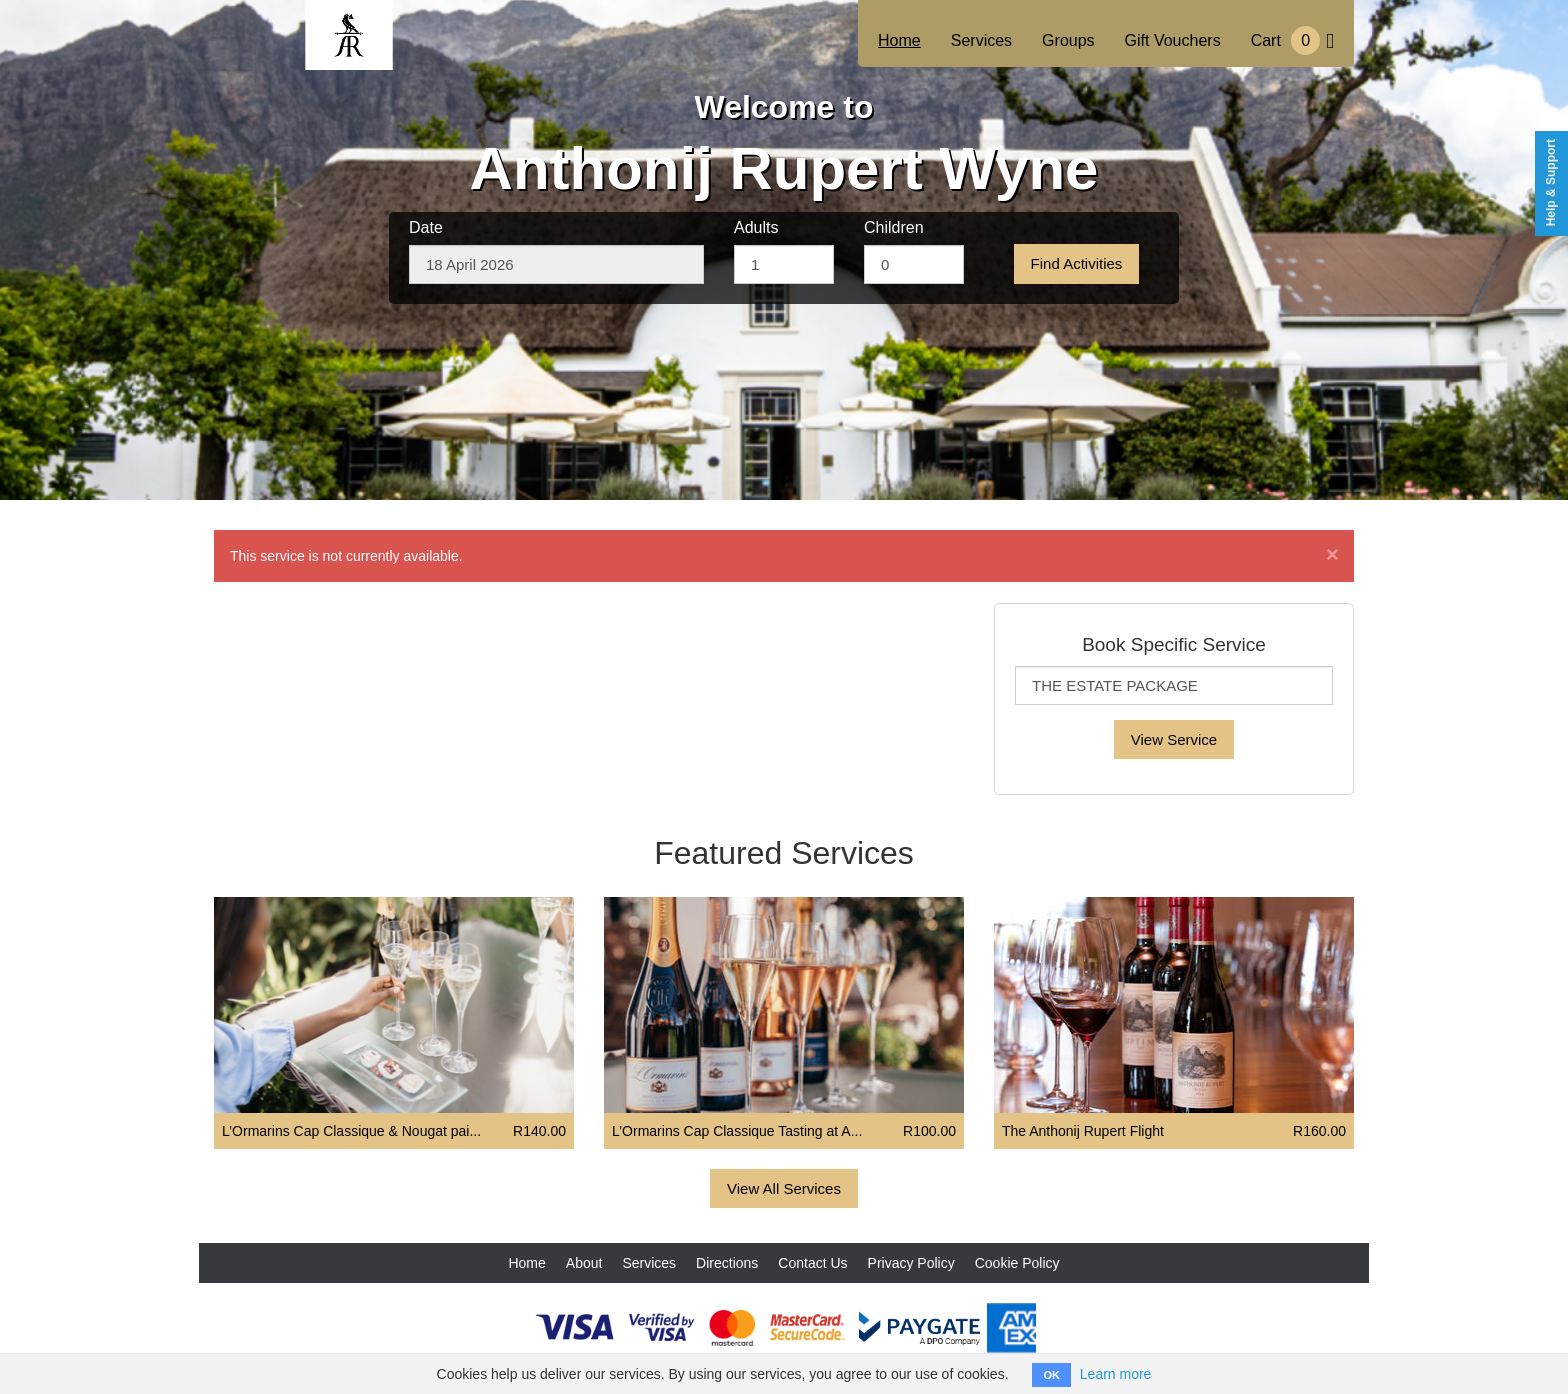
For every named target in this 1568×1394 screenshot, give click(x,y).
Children (894, 227)
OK (1051, 1375)
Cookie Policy (1017, 1263)
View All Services (784, 1188)
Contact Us (812, 1263)
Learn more (1116, 1374)
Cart (1292, 40)
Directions (727, 1263)
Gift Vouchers (1173, 40)
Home (899, 40)
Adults (756, 227)
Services (981, 40)
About (584, 1263)
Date (426, 227)
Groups (1068, 40)
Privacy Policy (911, 1263)
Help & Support (1551, 182)
